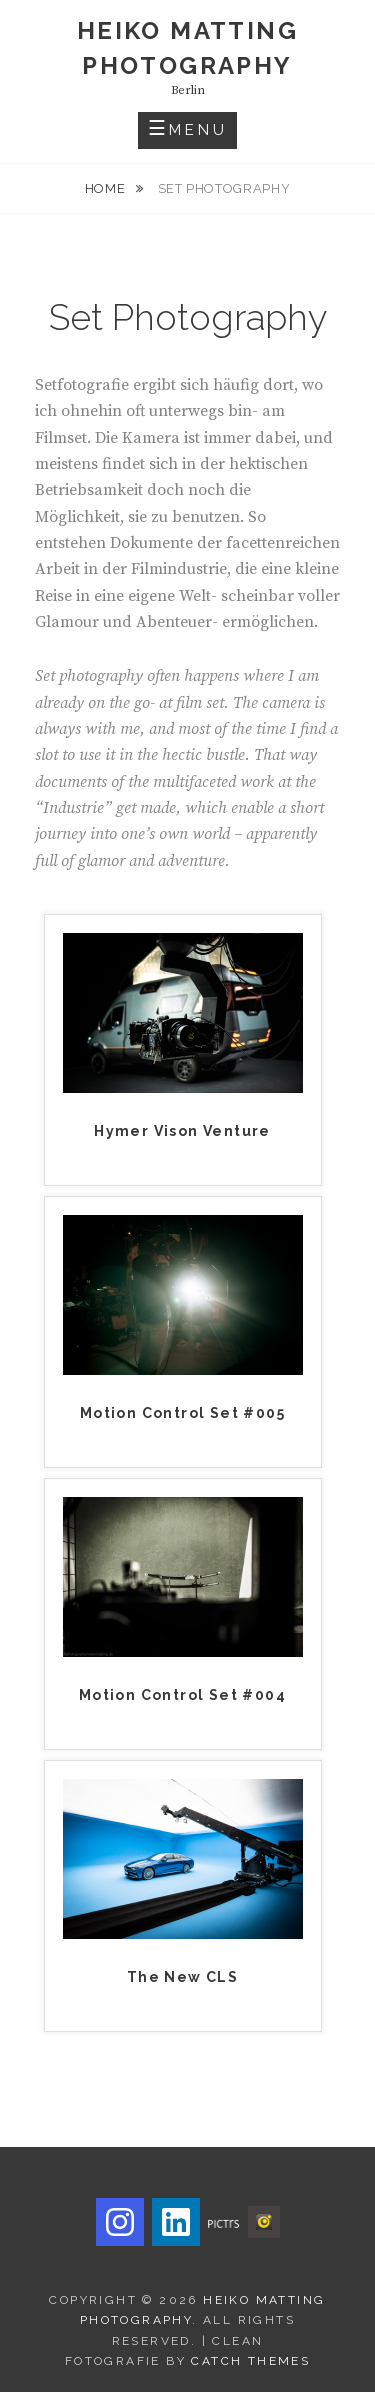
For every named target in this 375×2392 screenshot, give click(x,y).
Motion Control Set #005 (182, 1413)
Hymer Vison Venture (182, 1131)
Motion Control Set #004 (182, 1695)
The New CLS (182, 1977)
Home (107, 188)
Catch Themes (250, 2361)
